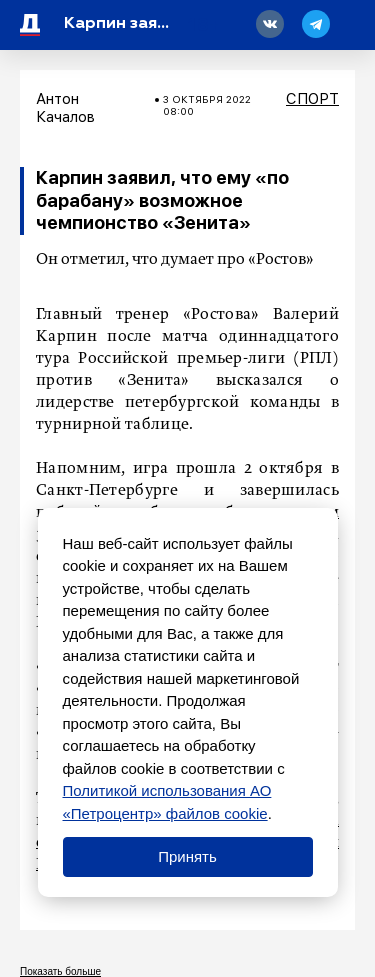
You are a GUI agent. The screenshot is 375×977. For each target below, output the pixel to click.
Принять (187, 856)
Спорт (312, 99)
